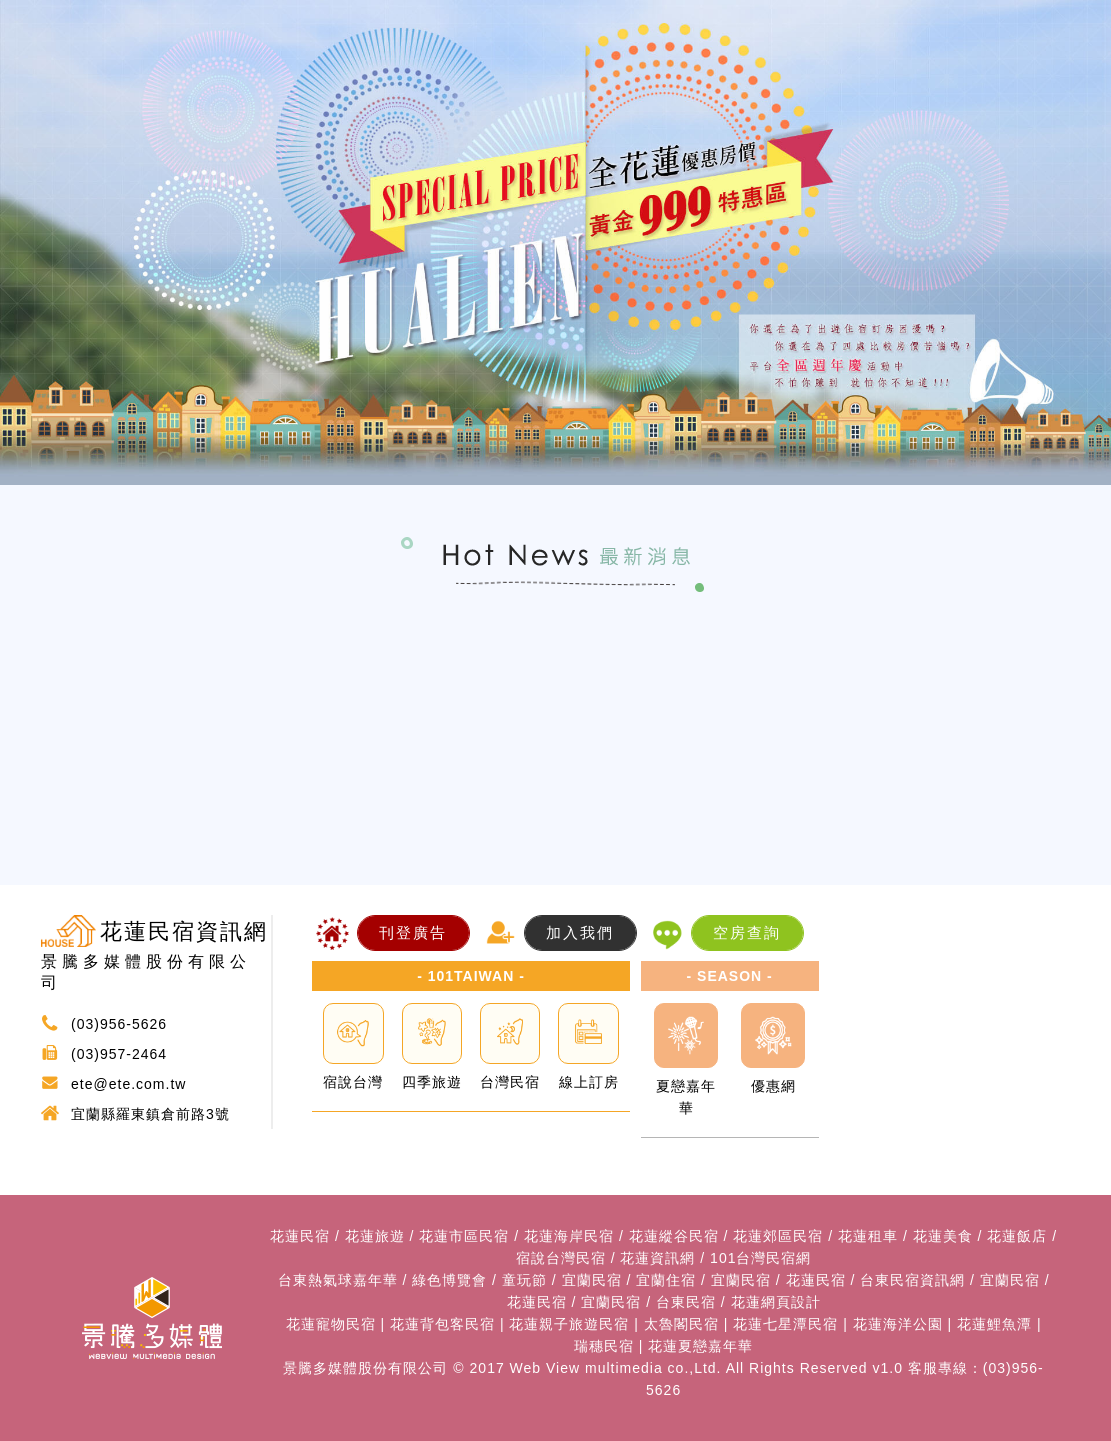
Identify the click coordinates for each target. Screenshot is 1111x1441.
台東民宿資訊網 (912, 1280)
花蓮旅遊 (375, 1236)
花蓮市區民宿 (464, 1236)
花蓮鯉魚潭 (994, 1324)
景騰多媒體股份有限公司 (365, 1368)
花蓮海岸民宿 (569, 1236)
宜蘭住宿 (666, 1280)
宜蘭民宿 (592, 1280)
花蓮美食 (943, 1236)
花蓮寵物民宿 (331, 1324)
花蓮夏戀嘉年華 (700, 1346)
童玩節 (524, 1280)
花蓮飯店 (1017, 1236)
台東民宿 (686, 1302)
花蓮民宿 (300, 1236)
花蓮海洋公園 (898, 1324)
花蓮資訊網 (657, 1258)
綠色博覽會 (449, 1280)
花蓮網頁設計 (776, 1302)
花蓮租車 (868, 1236)
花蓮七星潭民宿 (785, 1324)
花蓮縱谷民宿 (674, 1236)
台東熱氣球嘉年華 (338, 1280)
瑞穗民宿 (604, 1346)
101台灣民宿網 (760, 1258)
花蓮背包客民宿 (442, 1324)
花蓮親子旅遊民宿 (569, 1324)
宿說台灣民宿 (561, 1258)
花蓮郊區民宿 (778, 1236)
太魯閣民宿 (681, 1324)
